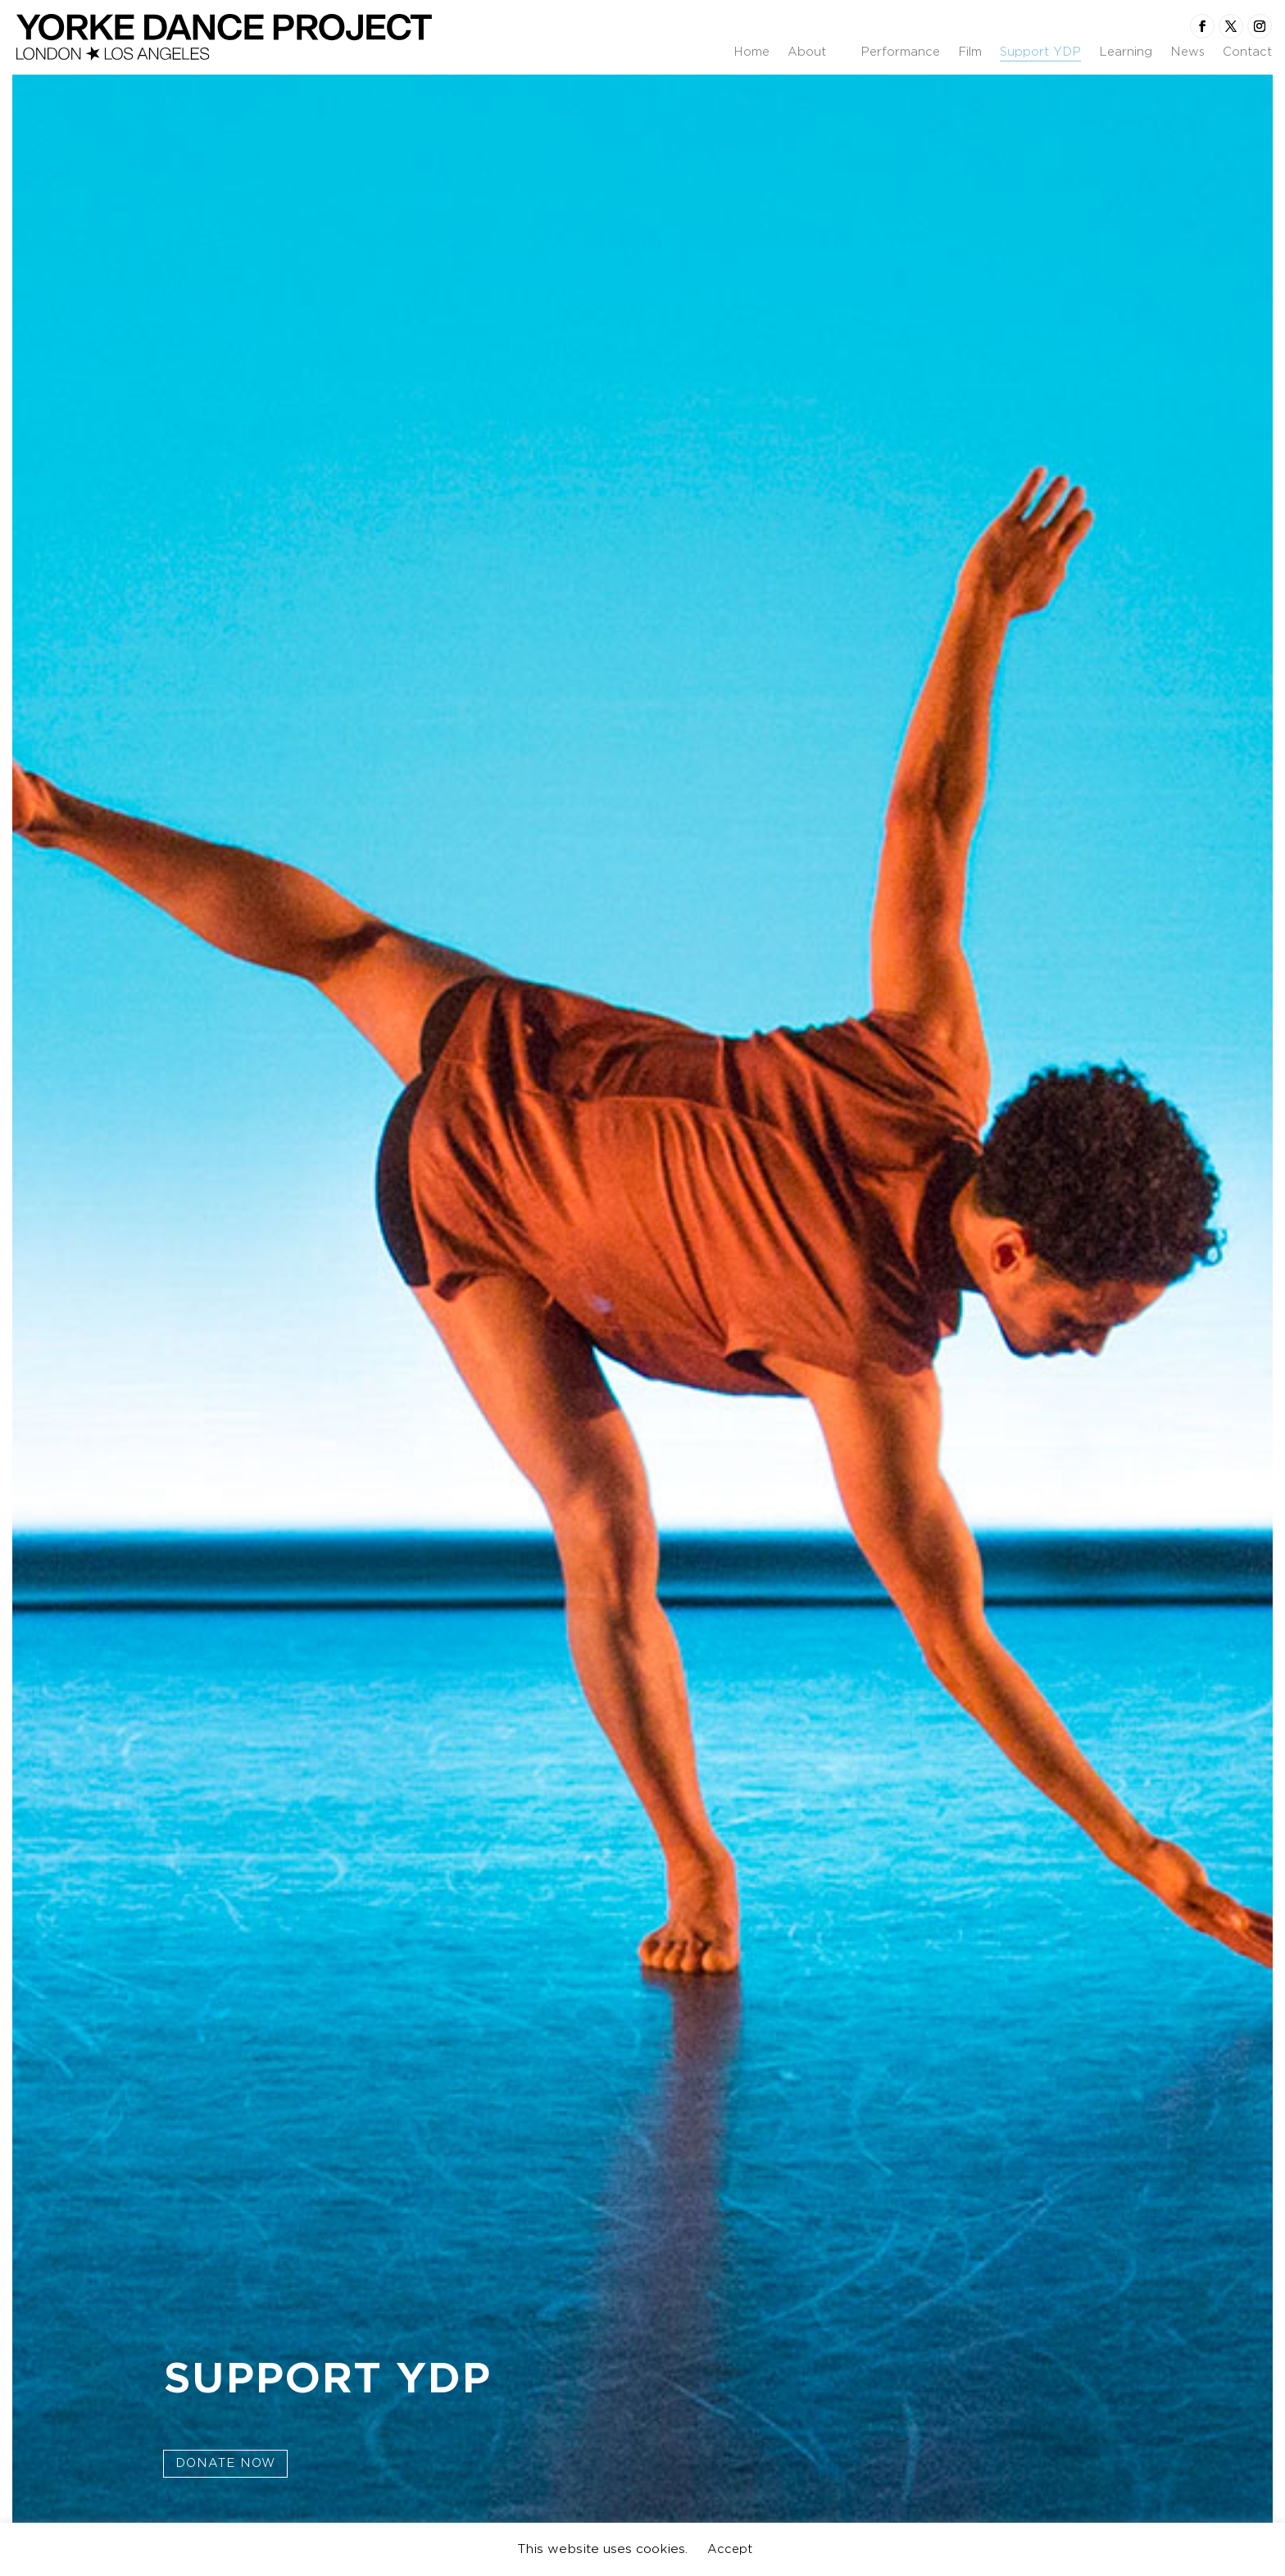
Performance (900, 52)
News (1187, 52)
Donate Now (225, 2462)
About (807, 52)
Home (751, 52)
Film (970, 52)
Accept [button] (729, 2549)
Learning (1125, 52)
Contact (1247, 52)
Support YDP (1040, 52)
